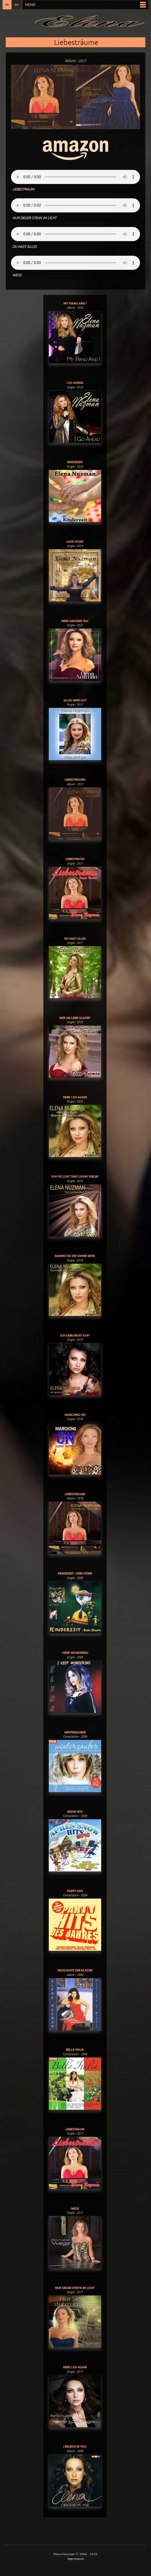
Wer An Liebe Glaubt (74, 1018)
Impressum (75, 2558)
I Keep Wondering (75, 1652)
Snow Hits (75, 1811)
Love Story (75, 541)
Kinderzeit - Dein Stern (75, 1573)
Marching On (75, 1414)
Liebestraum (74, 859)
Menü (30, 4)
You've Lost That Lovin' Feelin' (75, 1176)
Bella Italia (75, 2049)
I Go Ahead (75, 382)
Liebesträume (75, 779)
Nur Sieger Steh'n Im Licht (75, 2288)
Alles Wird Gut (74, 700)
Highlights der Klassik (74, 1970)
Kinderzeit (75, 462)
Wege (75, 2208)
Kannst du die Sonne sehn (75, 1256)
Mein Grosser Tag (74, 621)
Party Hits (75, 1891)
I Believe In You (74, 2446)
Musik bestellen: (75, 150)
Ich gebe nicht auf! (74, 1335)
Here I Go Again (75, 1097)
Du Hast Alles (75, 938)
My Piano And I (74, 303)
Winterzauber (75, 1732)
